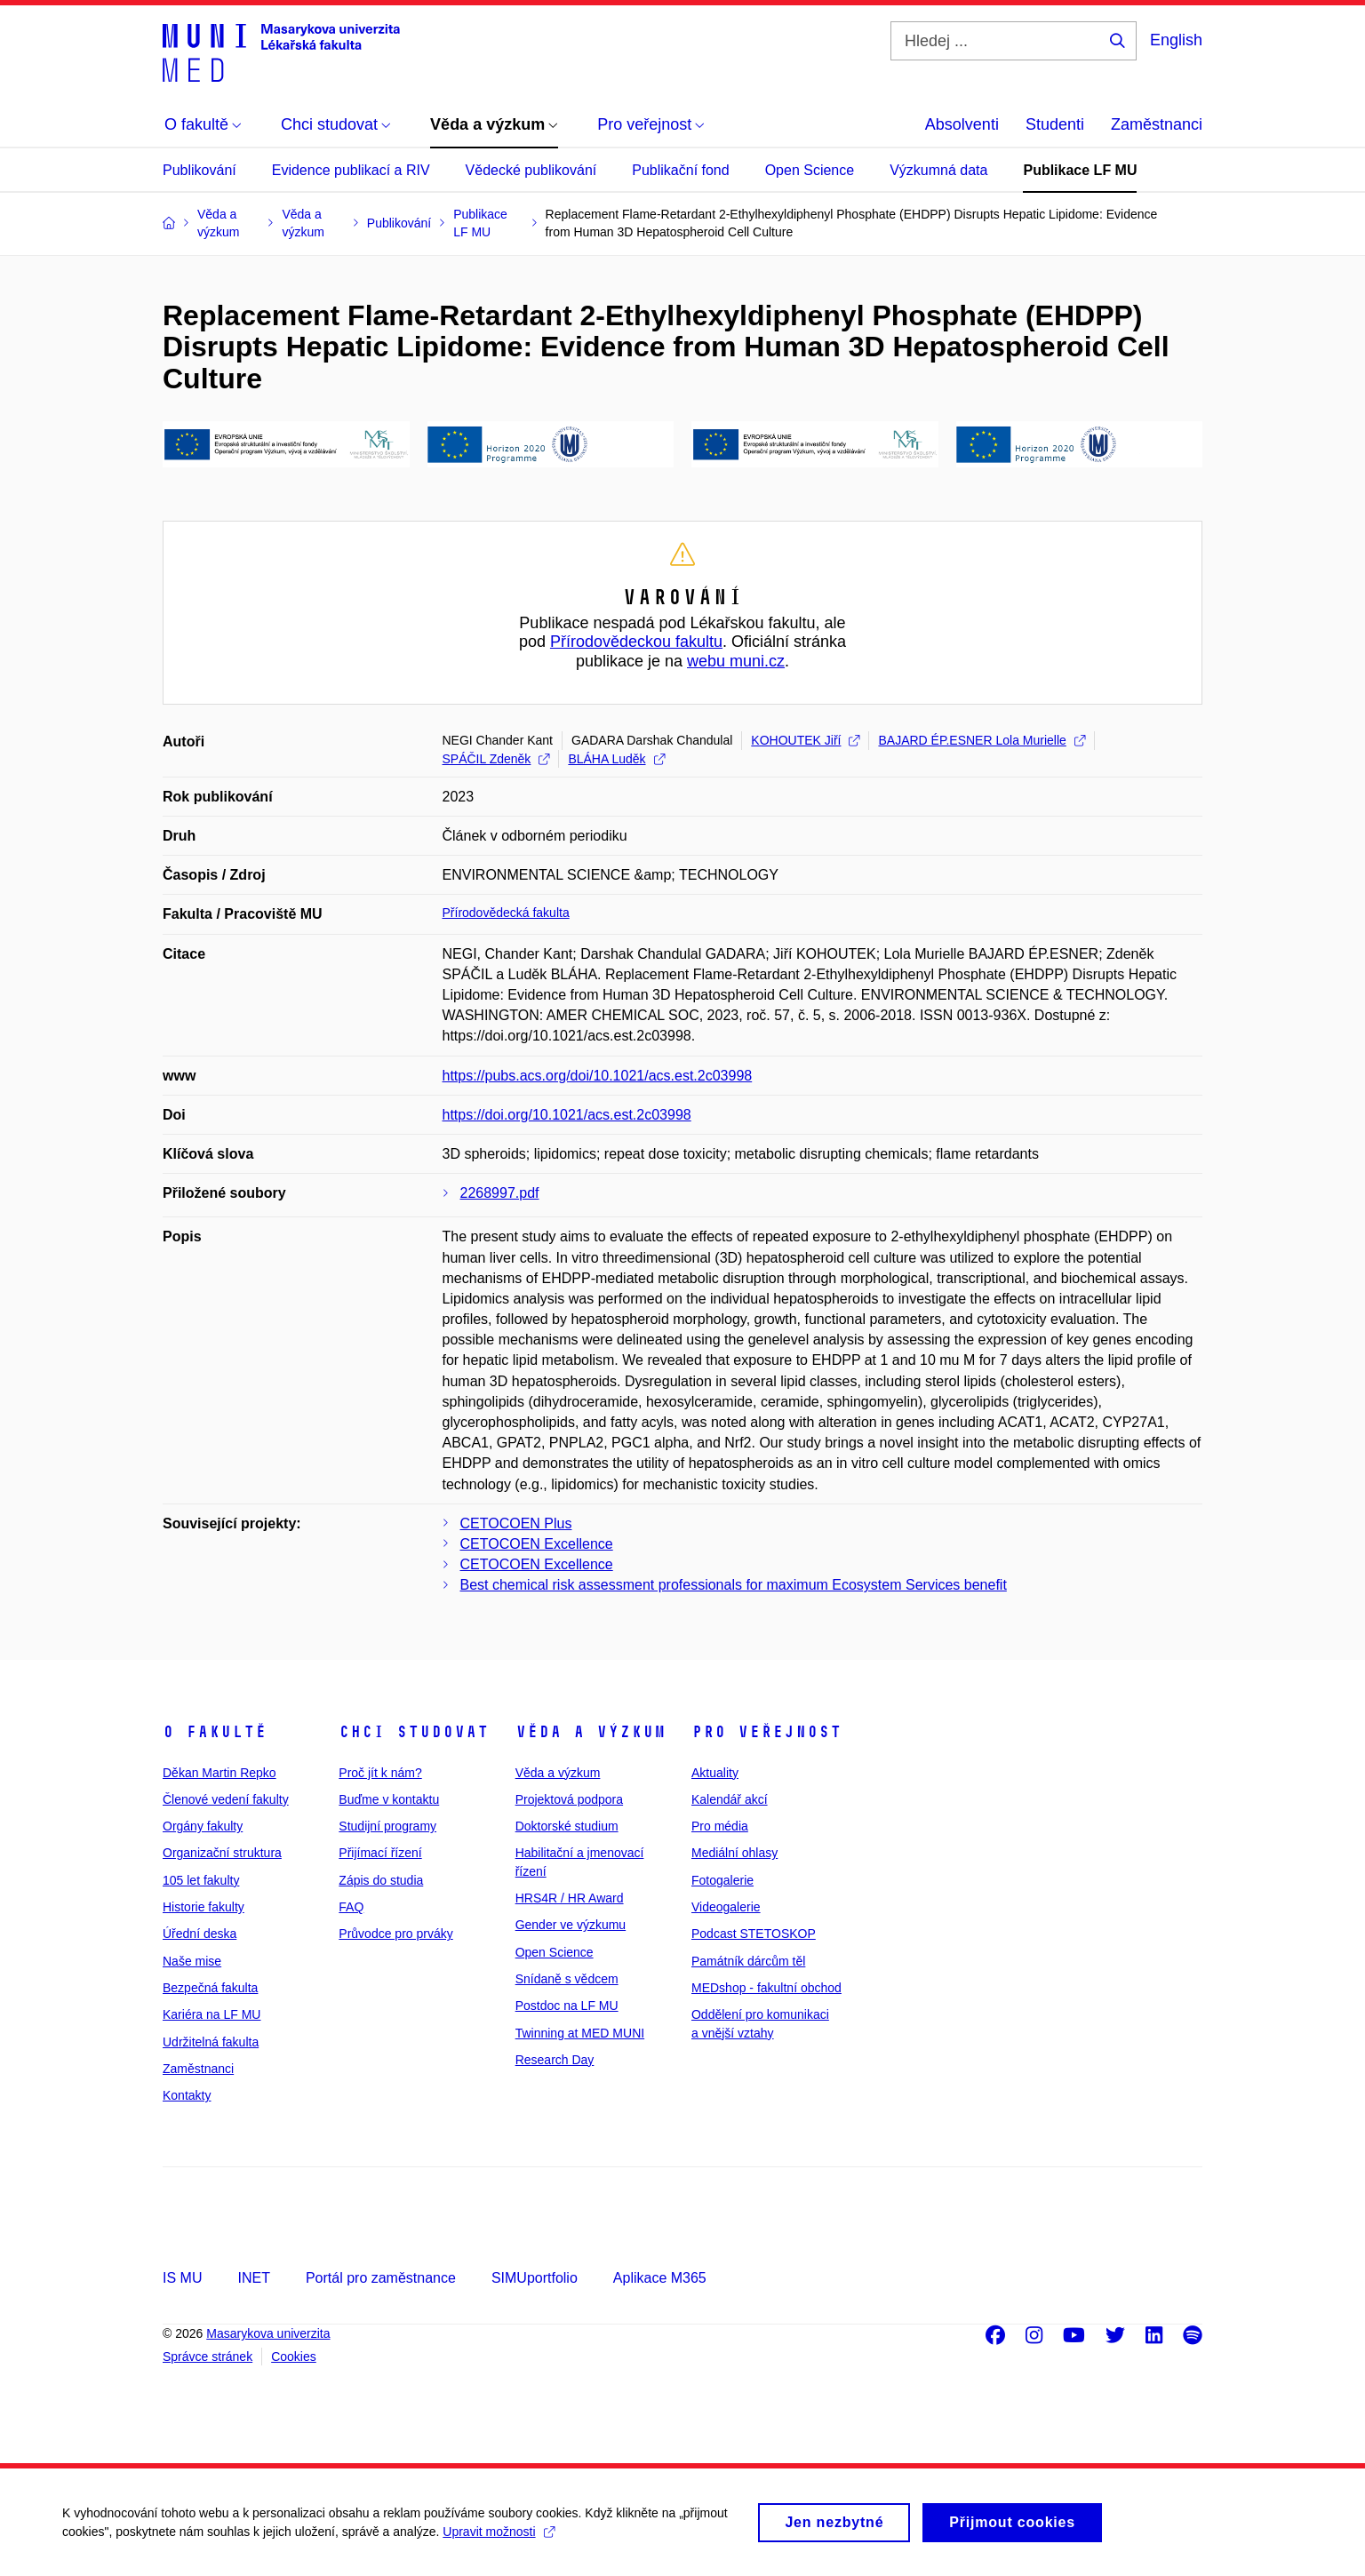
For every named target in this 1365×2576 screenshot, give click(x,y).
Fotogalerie (722, 1880)
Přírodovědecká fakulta (506, 912)
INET (253, 2277)
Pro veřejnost (766, 1732)
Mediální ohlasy (734, 1853)
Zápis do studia (381, 1880)
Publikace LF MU (1080, 170)
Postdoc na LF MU (567, 2005)
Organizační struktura (222, 1853)
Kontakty (187, 2095)
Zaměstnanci (1156, 124)
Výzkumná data (938, 170)
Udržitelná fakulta (211, 2042)
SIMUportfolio (534, 2277)
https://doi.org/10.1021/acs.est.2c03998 (567, 1114)
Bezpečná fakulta (210, 1988)
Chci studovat (414, 1732)
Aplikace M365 (659, 2277)
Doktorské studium (567, 1826)
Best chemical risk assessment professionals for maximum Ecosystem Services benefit (733, 1584)
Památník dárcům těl (748, 1961)
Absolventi (962, 124)
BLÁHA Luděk (616, 759)
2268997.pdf (499, 1192)
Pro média (719, 1826)
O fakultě (215, 1732)
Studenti (1055, 124)
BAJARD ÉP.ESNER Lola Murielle (981, 740)
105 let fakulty (201, 1880)
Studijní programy (387, 1826)
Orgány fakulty (203, 1826)
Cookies (293, 2356)
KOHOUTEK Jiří (805, 740)
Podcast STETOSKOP (753, 1933)
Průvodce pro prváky (395, 1933)
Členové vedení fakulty (226, 1799)
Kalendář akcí (729, 1799)
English (1176, 40)
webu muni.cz (736, 661)
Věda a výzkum (590, 1732)
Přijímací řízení (380, 1853)
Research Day (555, 2060)
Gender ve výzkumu (571, 1925)
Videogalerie (726, 1907)
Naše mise (192, 1961)
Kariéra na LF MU (211, 2014)
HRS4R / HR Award (569, 1898)
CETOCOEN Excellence (536, 1543)
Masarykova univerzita (268, 2333)
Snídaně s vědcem (567, 1979)
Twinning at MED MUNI (579, 2033)
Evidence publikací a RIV (351, 170)
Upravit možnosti (498, 2539)
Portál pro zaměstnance (381, 2277)
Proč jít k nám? (380, 1773)
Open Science (810, 170)
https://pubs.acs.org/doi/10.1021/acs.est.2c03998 (598, 1075)
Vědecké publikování (531, 170)
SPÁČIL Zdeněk (496, 759)
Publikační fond (680, 170)
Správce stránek (207, 2356)
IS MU (182, 2277)
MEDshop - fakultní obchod (766, 1988)
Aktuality (714, 1773)
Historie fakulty (203, 1907)
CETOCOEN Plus (516, 1523)
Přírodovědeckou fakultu (636, 641)
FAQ (351, 1907)
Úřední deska (199, 1933)
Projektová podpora (569, 1799)
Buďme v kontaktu (389, 1799)
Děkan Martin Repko (219, 1773)
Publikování (199, 170)
